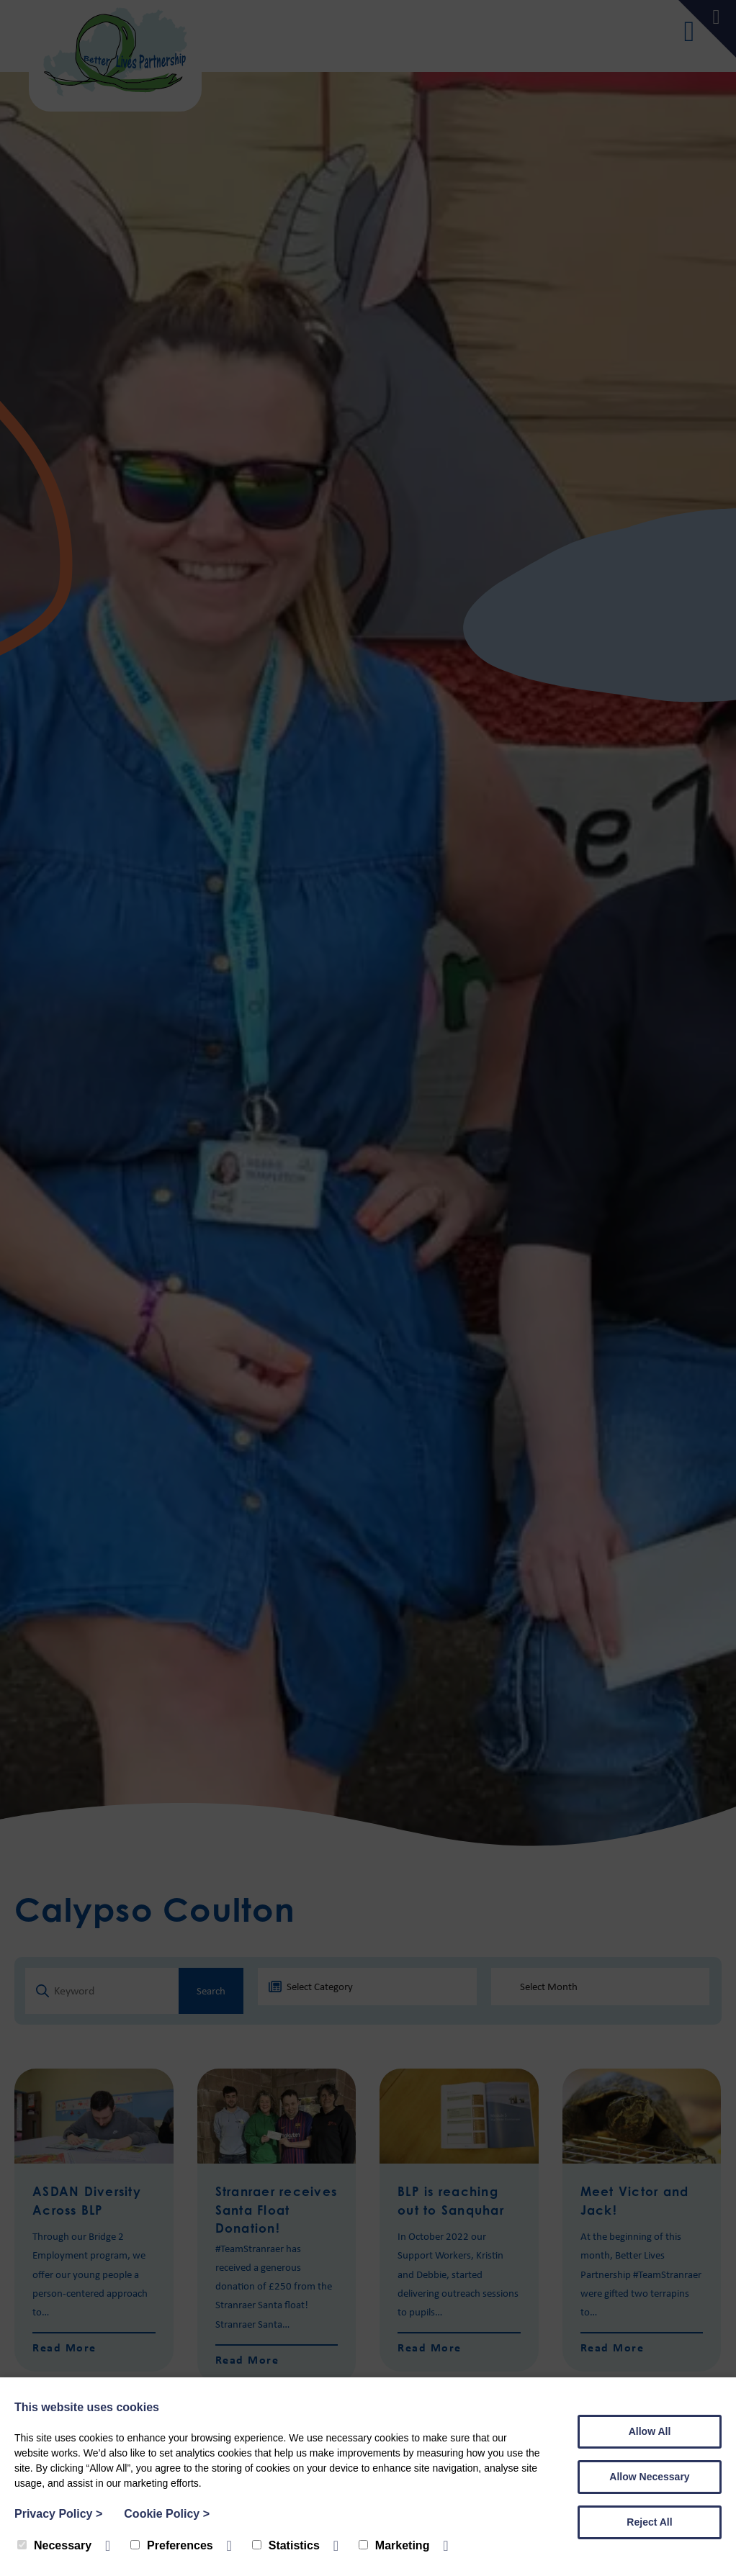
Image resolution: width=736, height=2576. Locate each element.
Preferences (171, 2545)
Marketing (394, 2545)
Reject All (649, 2522)
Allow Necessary (649, 2476)
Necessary (54, 2545)
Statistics (286, 2545)
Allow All (650, 2431)
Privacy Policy (58, 2514)
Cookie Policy (167, 2514)
